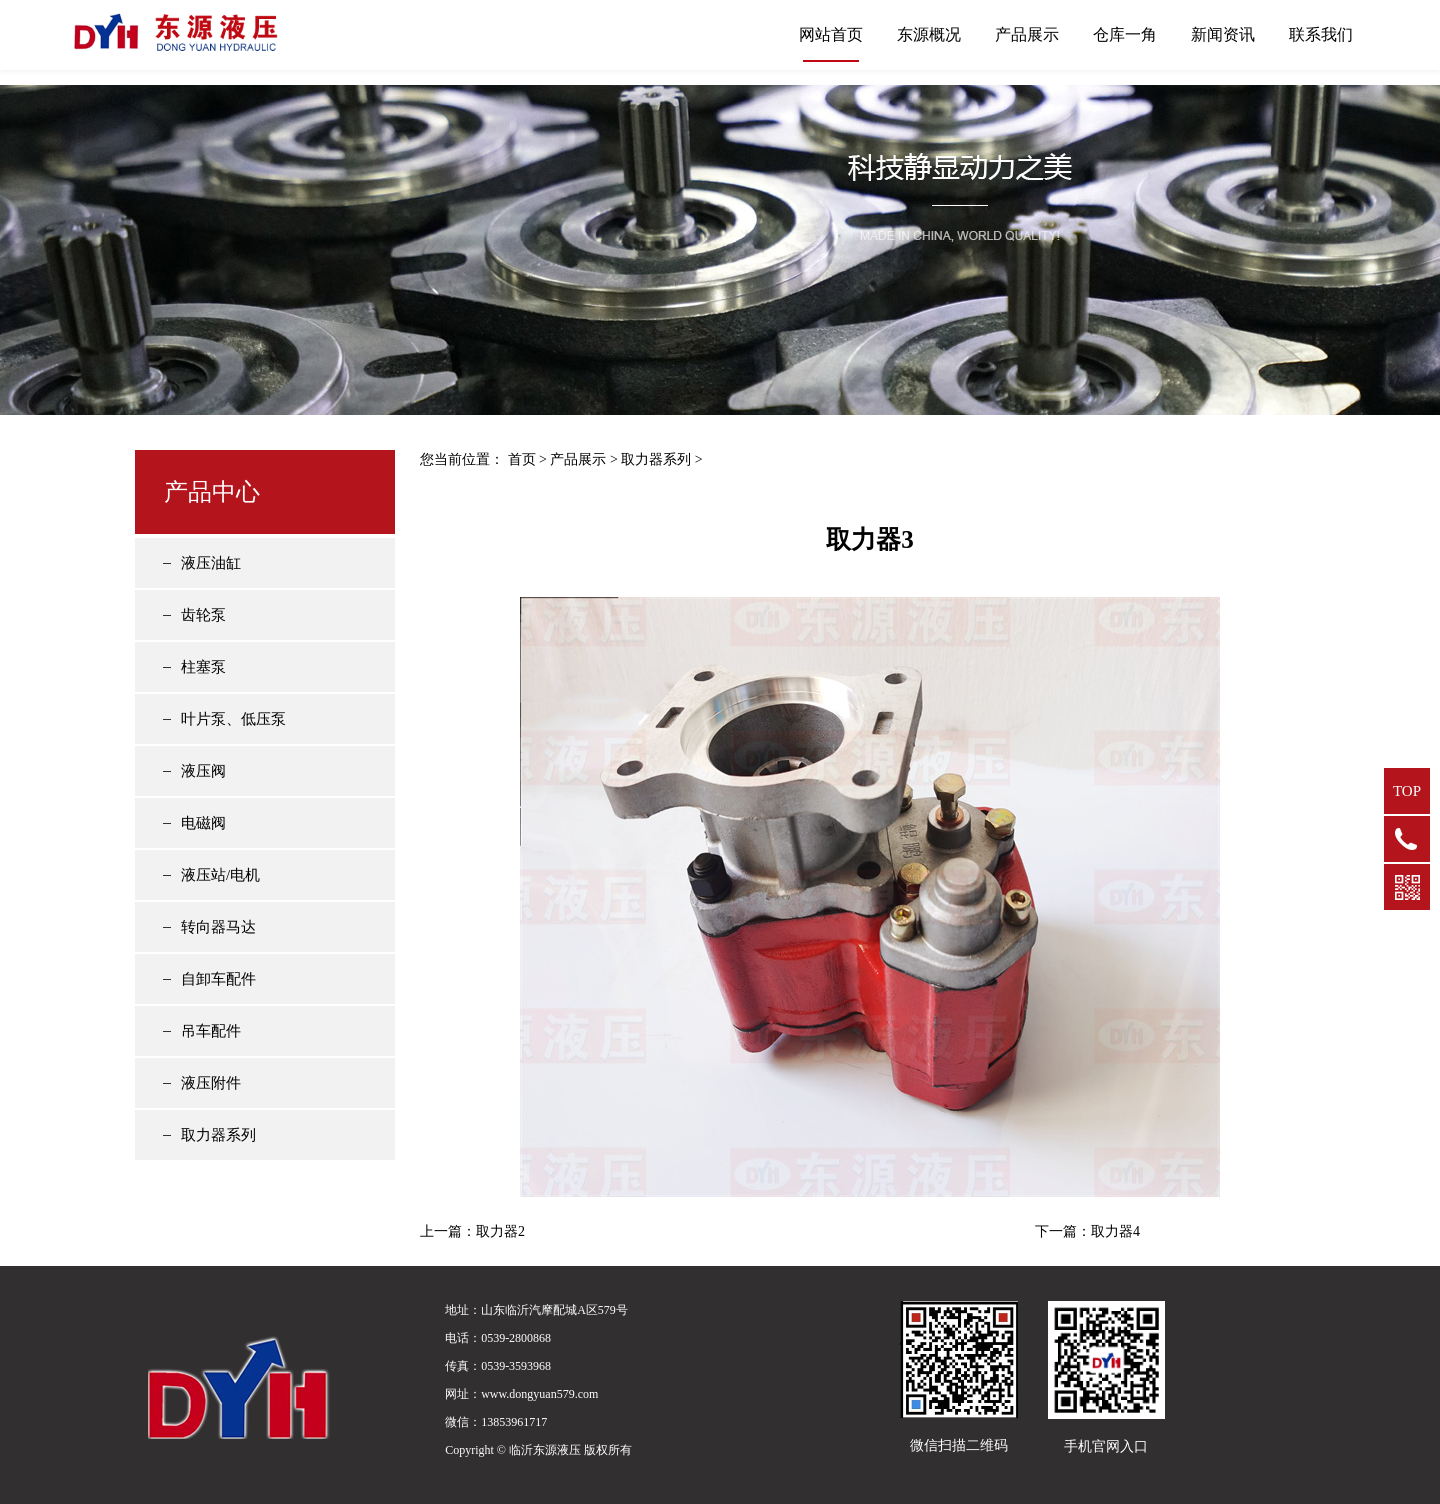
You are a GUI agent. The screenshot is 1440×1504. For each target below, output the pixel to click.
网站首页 (831, 34)
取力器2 (500, 1231)
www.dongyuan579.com (539, 1394)
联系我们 (1321, 34)
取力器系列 (218, 1135)
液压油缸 (211, 563)
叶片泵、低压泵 (233, 719)
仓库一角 (1125, 34)
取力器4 (1115, 1231)
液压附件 (211, 1083)
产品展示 (1027, 34)
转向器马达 (218, 927)
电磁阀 (203, 823)
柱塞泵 (203, 667)
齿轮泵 (203, 615)
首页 (522, 459)
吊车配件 (211, 1031)
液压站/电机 (220, 875)
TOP (1407, 791)
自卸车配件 (218, 979)
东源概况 (929, 34)
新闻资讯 (1223, 34)
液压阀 (203, 771)
